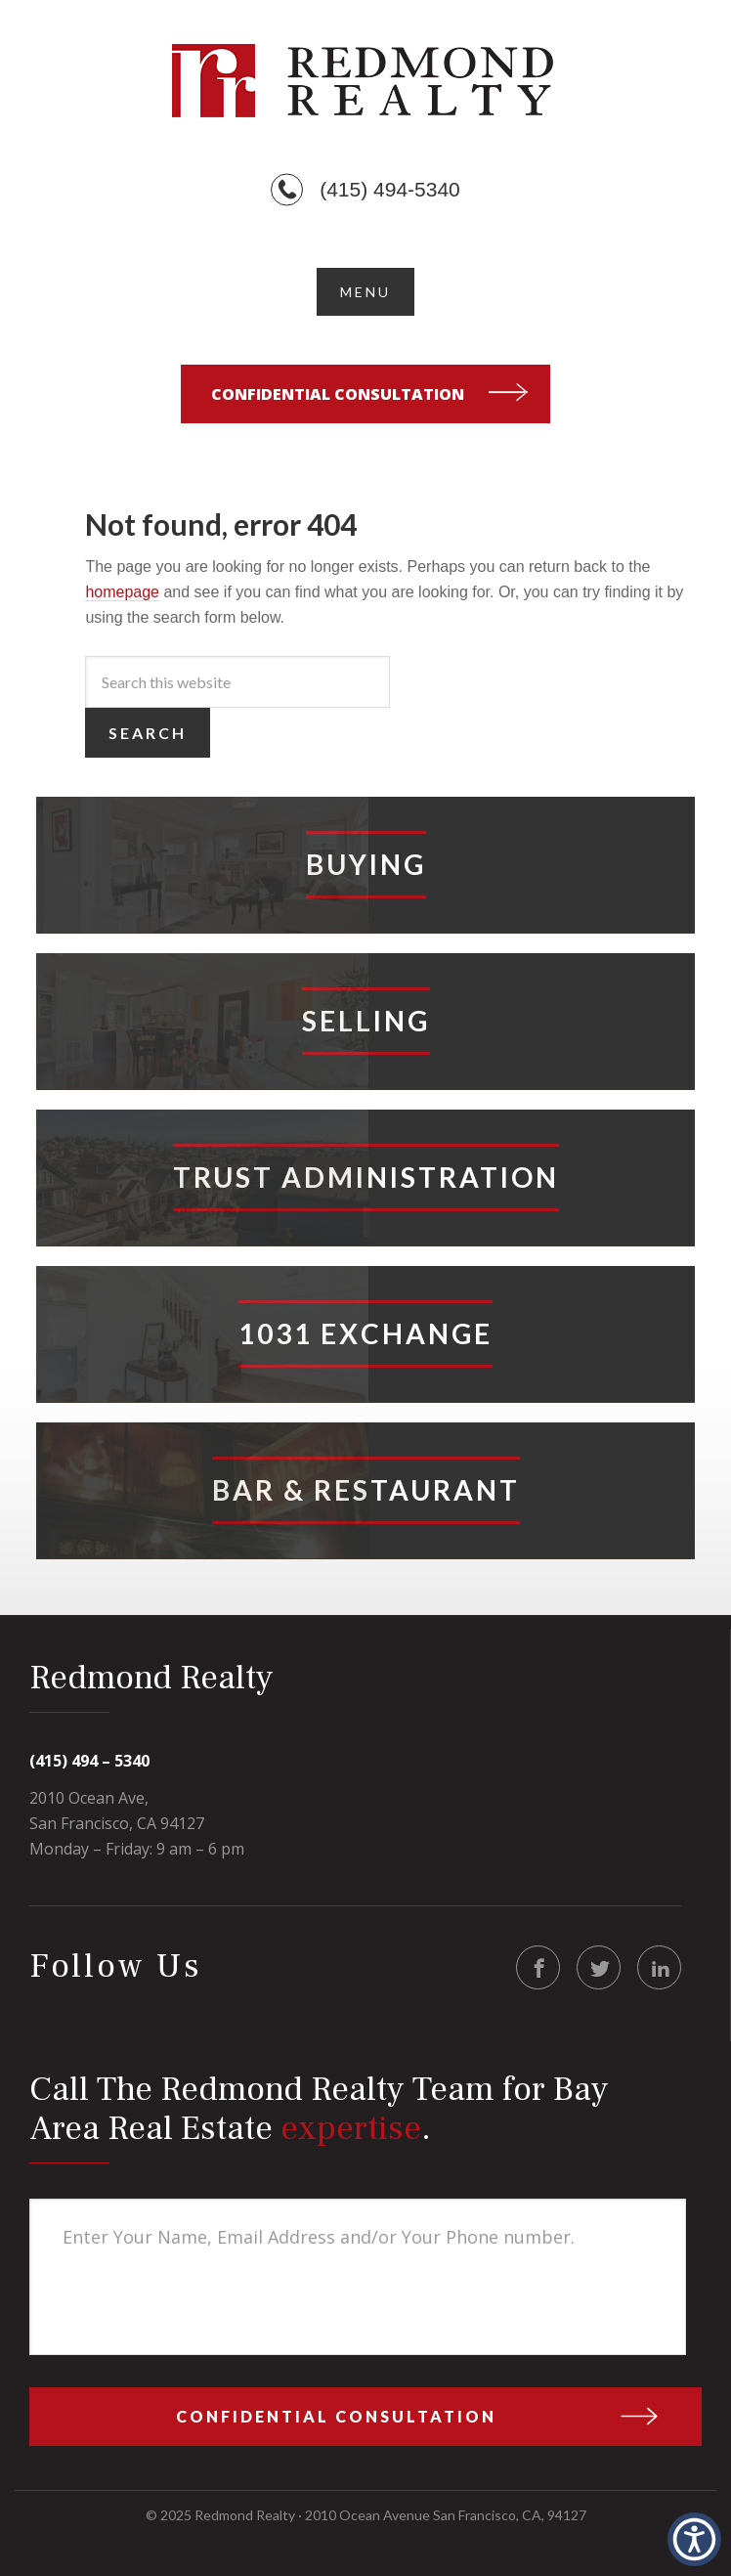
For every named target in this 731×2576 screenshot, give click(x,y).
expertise (350, 2129)
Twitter (600, 1968)
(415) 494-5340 (390, 189)
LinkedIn (660, 1968)
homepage (122, 592)
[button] (365, 292)
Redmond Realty (365, 80)
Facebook (539, 1968)
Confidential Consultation (337, 394)
